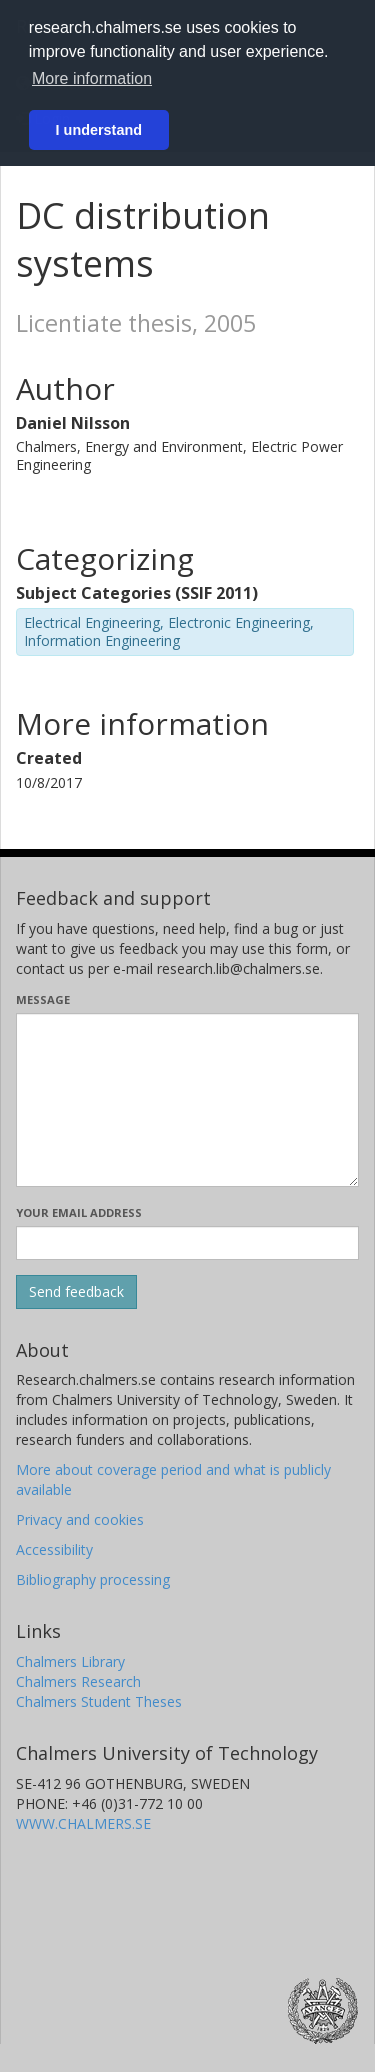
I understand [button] (99, 130)
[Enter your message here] (187, 1100)
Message (43, 999)
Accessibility (54, 1549)
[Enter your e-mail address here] (187, 1243)
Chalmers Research (78, 1681)
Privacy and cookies (80, 1519)
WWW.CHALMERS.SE (83, 1823)
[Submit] (76, 1292)
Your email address (79, 1212)
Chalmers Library (70, 1661)
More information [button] (92, 78)
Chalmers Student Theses (99, 1701)
